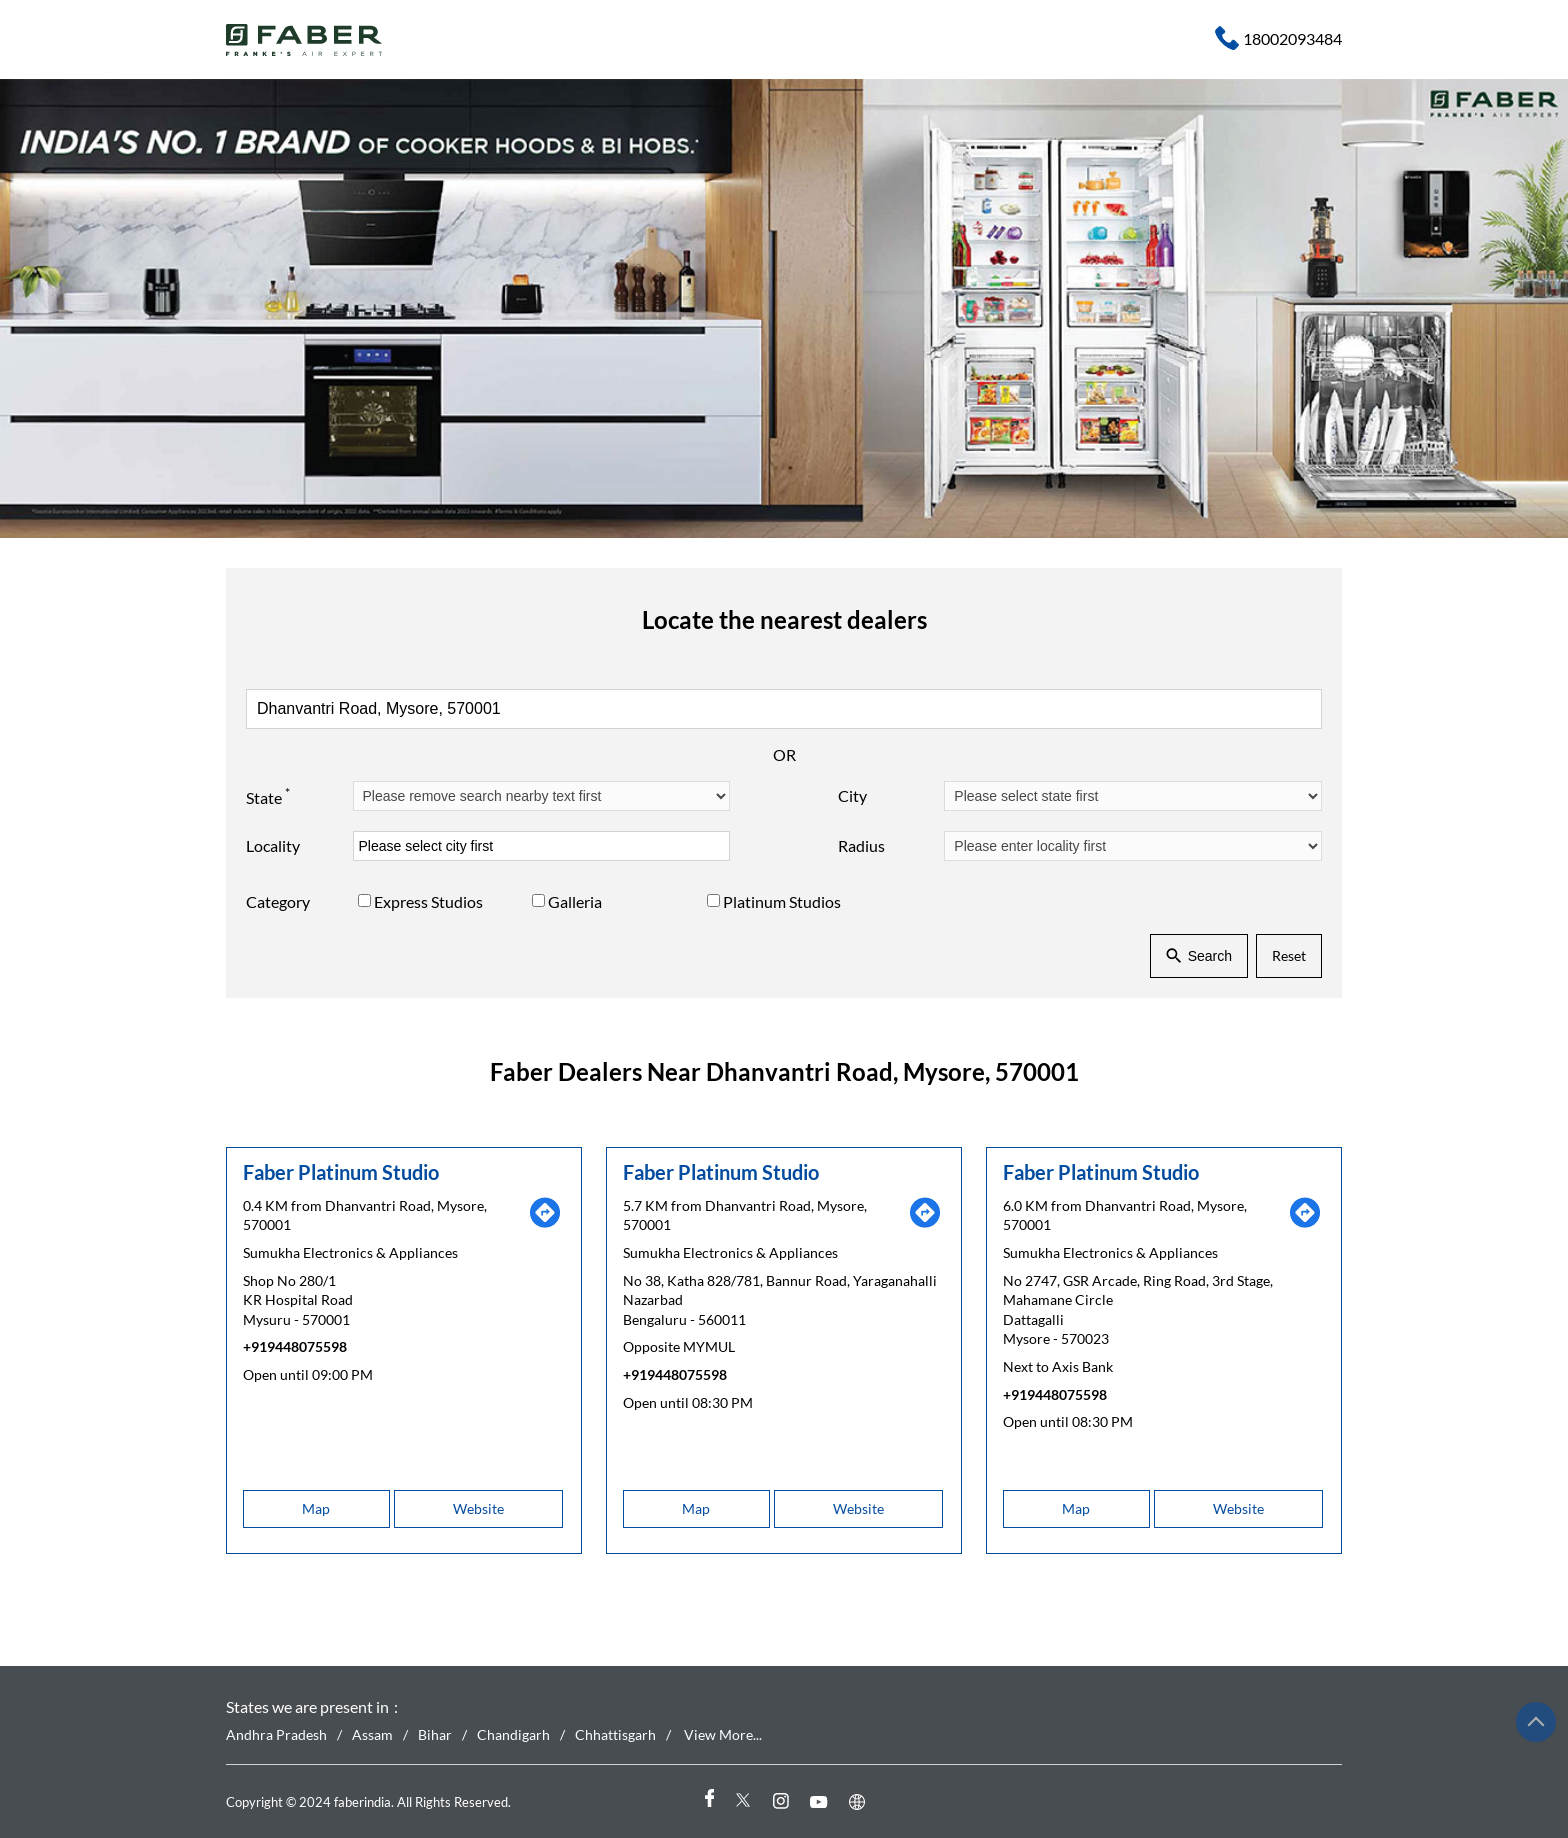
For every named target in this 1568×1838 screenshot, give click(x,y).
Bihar (435, 1734)
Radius (861, 845)
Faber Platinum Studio (341, 1172)
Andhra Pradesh (276, 1734)
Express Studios (428, 902)
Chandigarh (513, 1734)
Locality (273, 845)
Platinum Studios (782, 902)
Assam (372, 1734)
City (852, 795)
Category (278, 902)
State (268, 796)
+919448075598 (295, 1346)
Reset (1289, 955)
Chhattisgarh (615, 1734)
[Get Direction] (545, 1223)
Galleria (575, 902)
